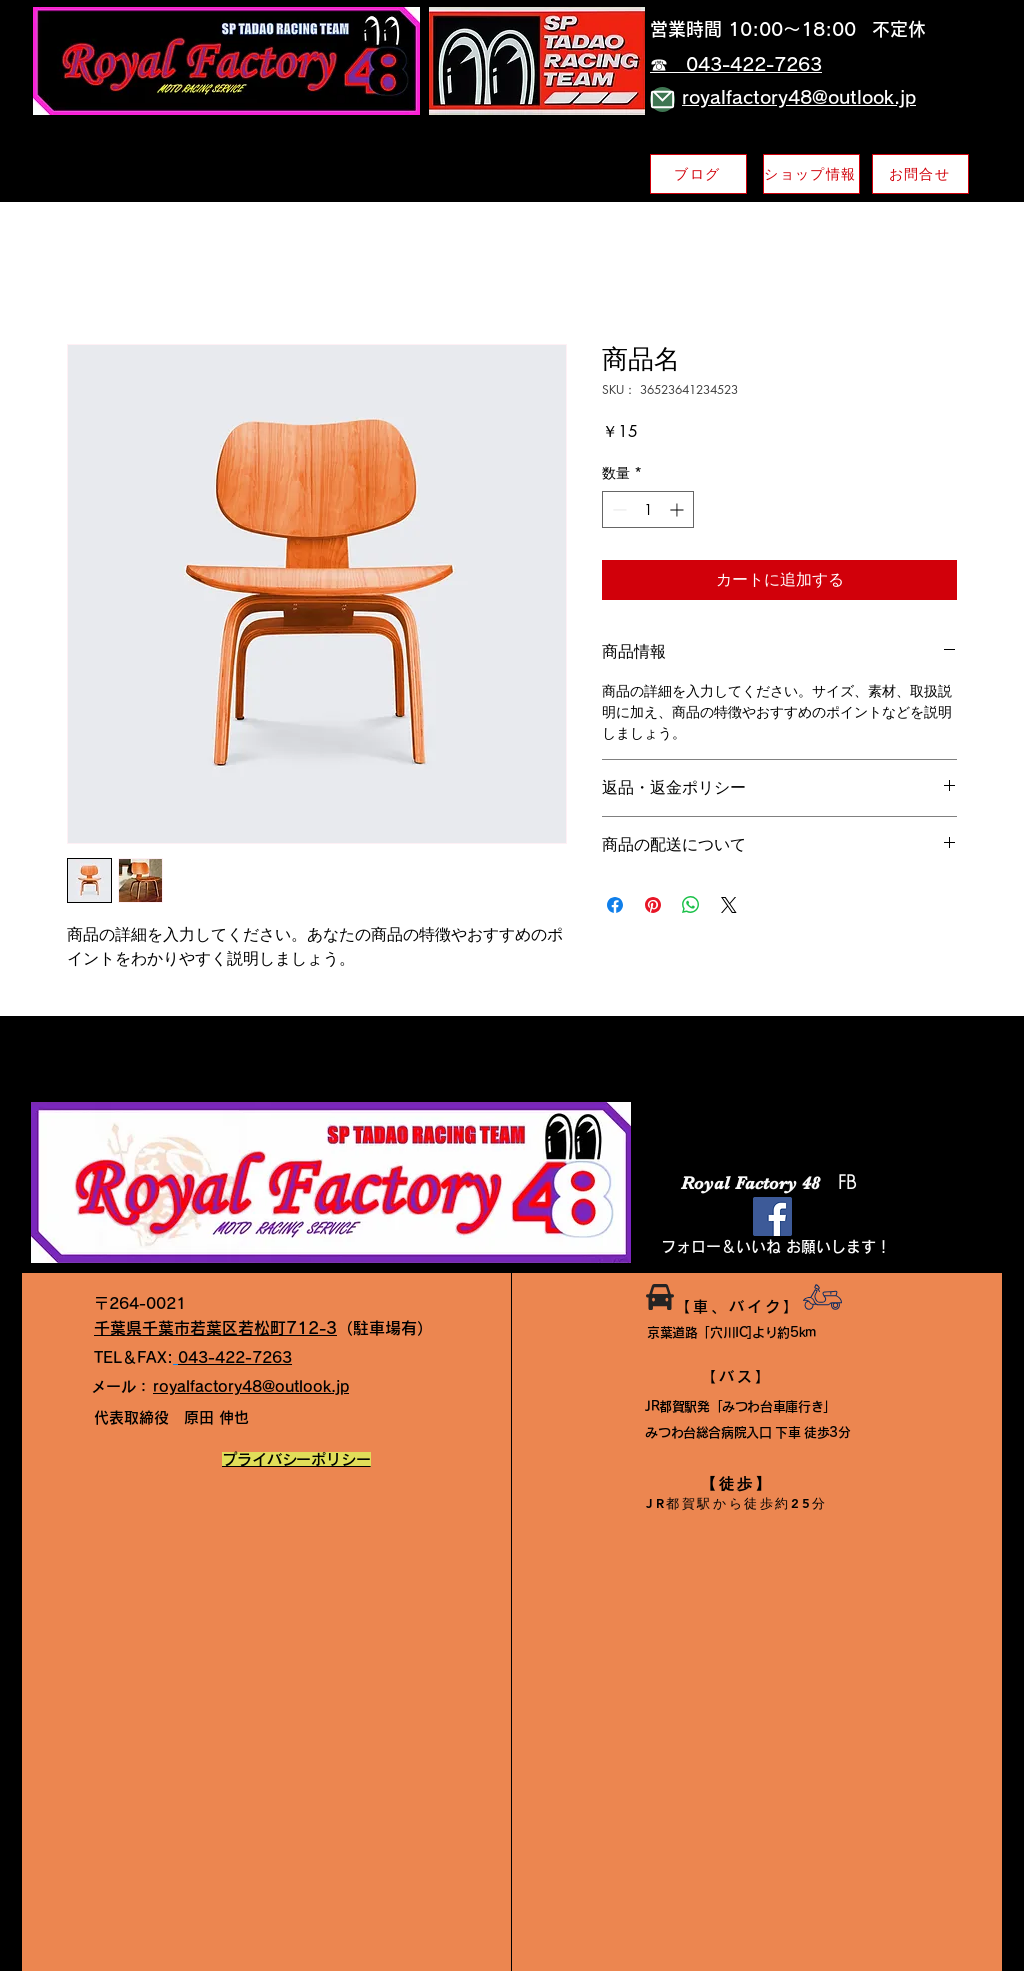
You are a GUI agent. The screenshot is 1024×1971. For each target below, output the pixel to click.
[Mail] (662, 99)
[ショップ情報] (811, 174)
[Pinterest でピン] (653, 905)
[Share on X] (729, 905)
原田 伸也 (171, 1417)
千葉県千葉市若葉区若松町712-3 (215, 1328)
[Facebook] (772, 1216)
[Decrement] (617, 509)
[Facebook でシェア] (615, 905)
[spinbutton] (648, 509)
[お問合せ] (920, 174)
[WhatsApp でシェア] (691, 905)
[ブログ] (698, 174)
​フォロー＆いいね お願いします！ (776, 1246)
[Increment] (678, 509)
